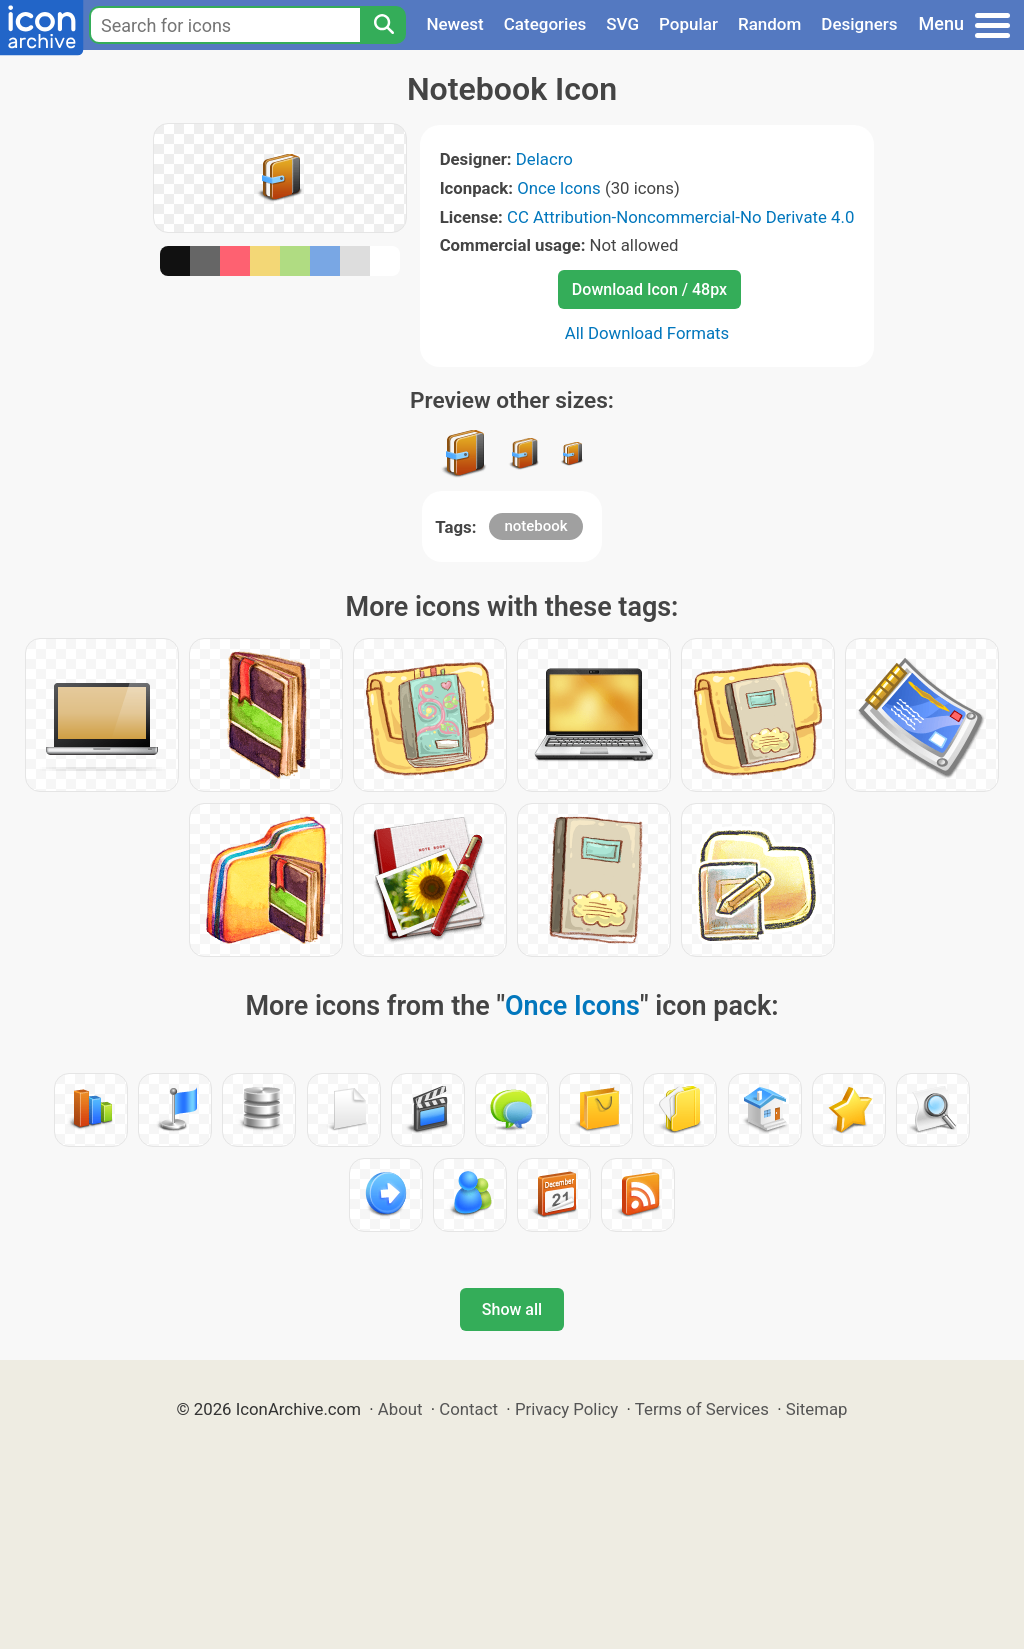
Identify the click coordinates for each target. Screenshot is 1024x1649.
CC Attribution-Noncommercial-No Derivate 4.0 (680, 217)
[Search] (383, 25)
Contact (468, 1409)
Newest (454, 24)
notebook (535, 526)
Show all (512, 1309)
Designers (859, 24)
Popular (688, 24)
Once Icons (559, 188)
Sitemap (817, 1409)
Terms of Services (702, 1409)
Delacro (544, 159)
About (400, 1409)
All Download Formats (647, 333)
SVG (622, 24)
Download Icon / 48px (649, 289)
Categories (545, 24)
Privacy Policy (566, 1409)
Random (769, 24)
